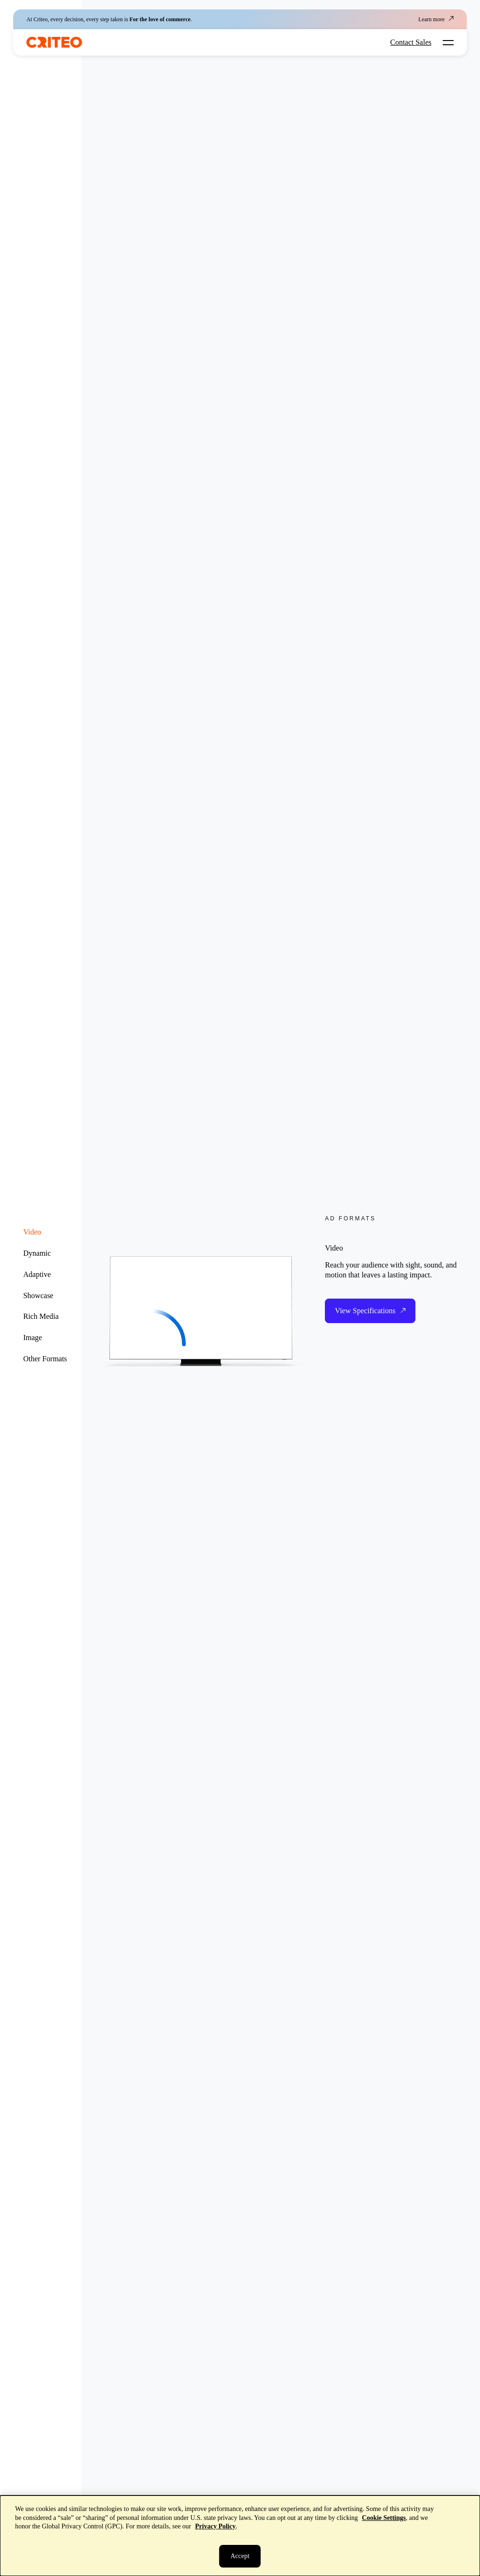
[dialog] (240, 2535)
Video (32, 1232)
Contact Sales (410, 42)
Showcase (38, 1296)
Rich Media (40, 1316)
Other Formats (45, 1359)
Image (32, 1337)
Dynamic (37, 1253)
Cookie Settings (384, 2517)
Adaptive (37, 1274)
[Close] (240, 2556)
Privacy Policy (215, 2526)
